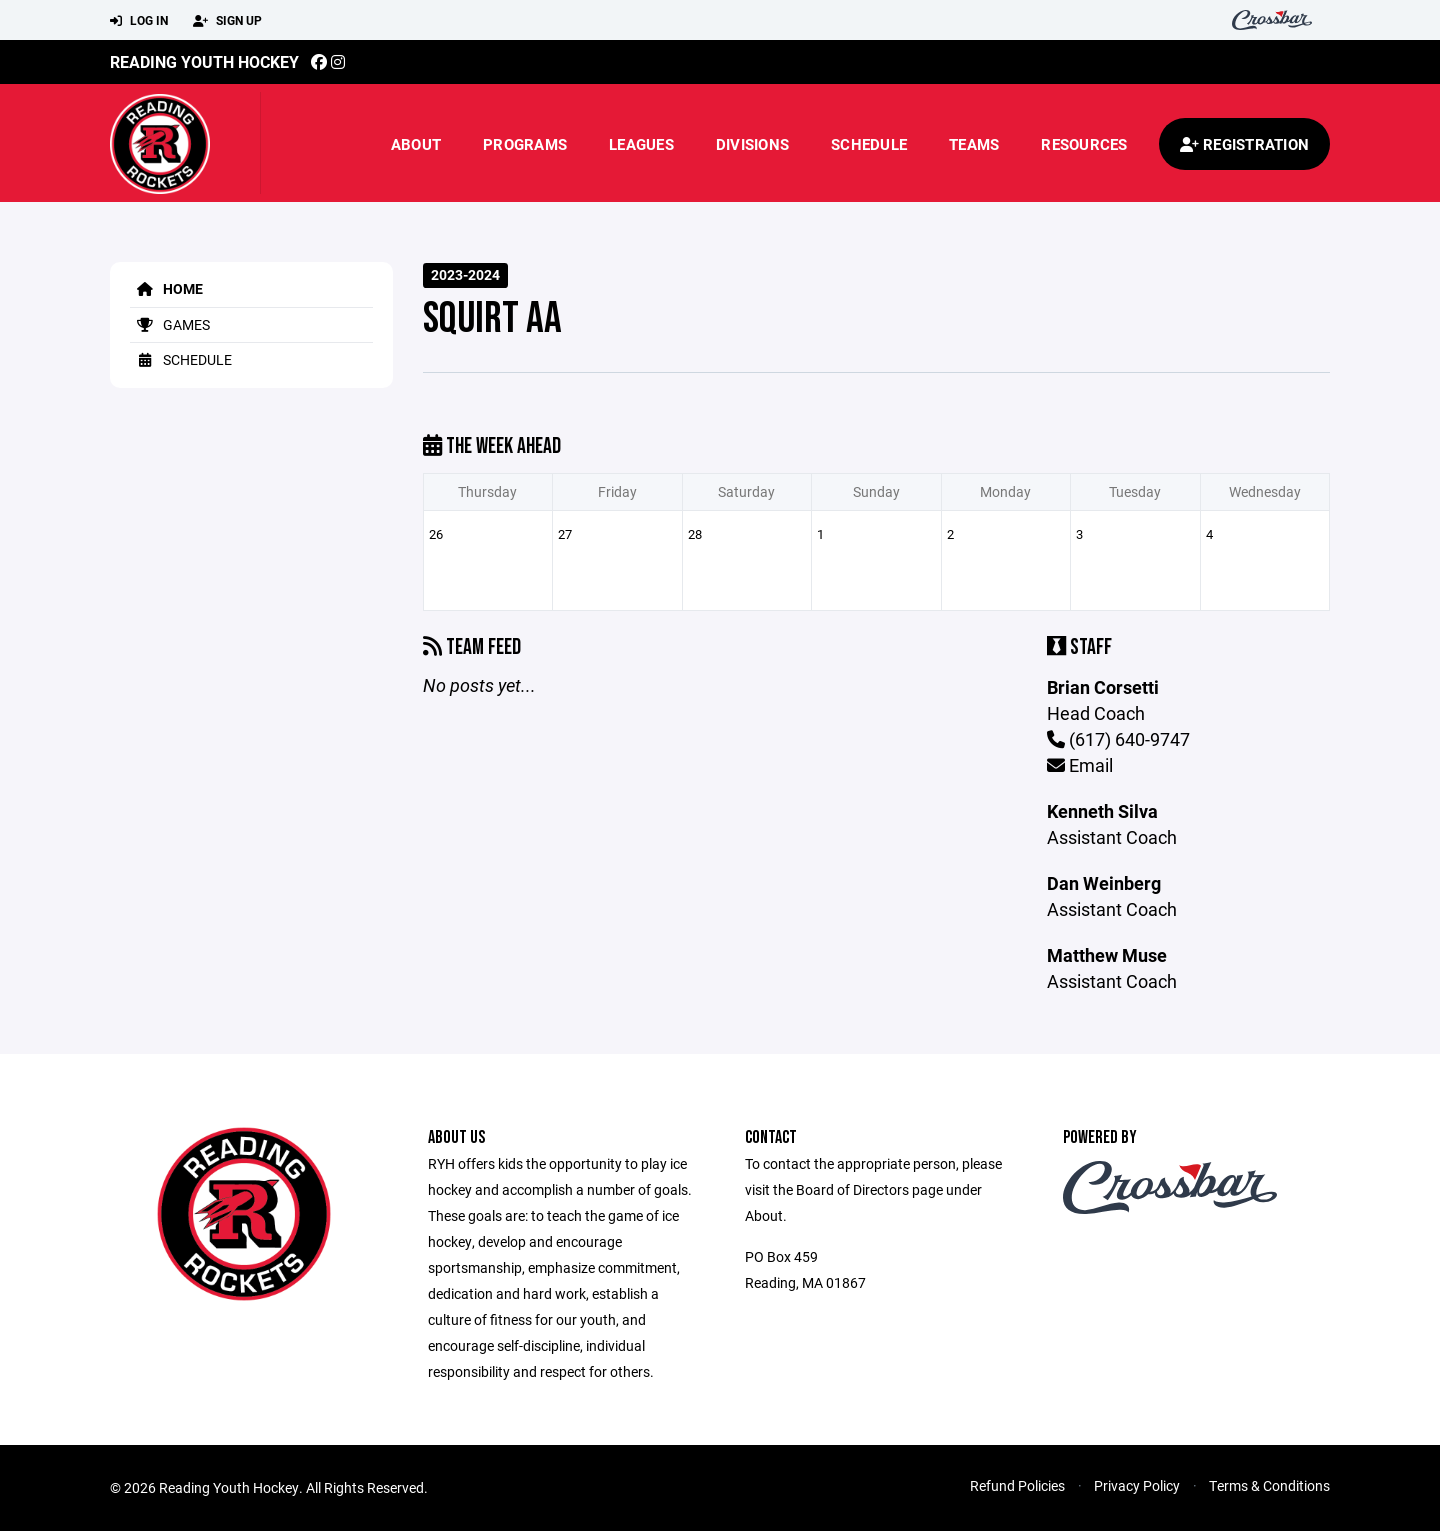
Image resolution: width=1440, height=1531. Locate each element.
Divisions (752, 144)
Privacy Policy (1137, 1485)
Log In (139, 21)
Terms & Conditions (1269, 1485)
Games (170, 324)
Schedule (869, 144)
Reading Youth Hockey (204, 61)
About (416, 144)
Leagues (641, 144)
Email (1080, 765)
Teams (974, 144)
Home (166, 288)
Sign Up (227, 21)
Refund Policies (1017, 1485)
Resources (1084, 144)
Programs (525, 144)
